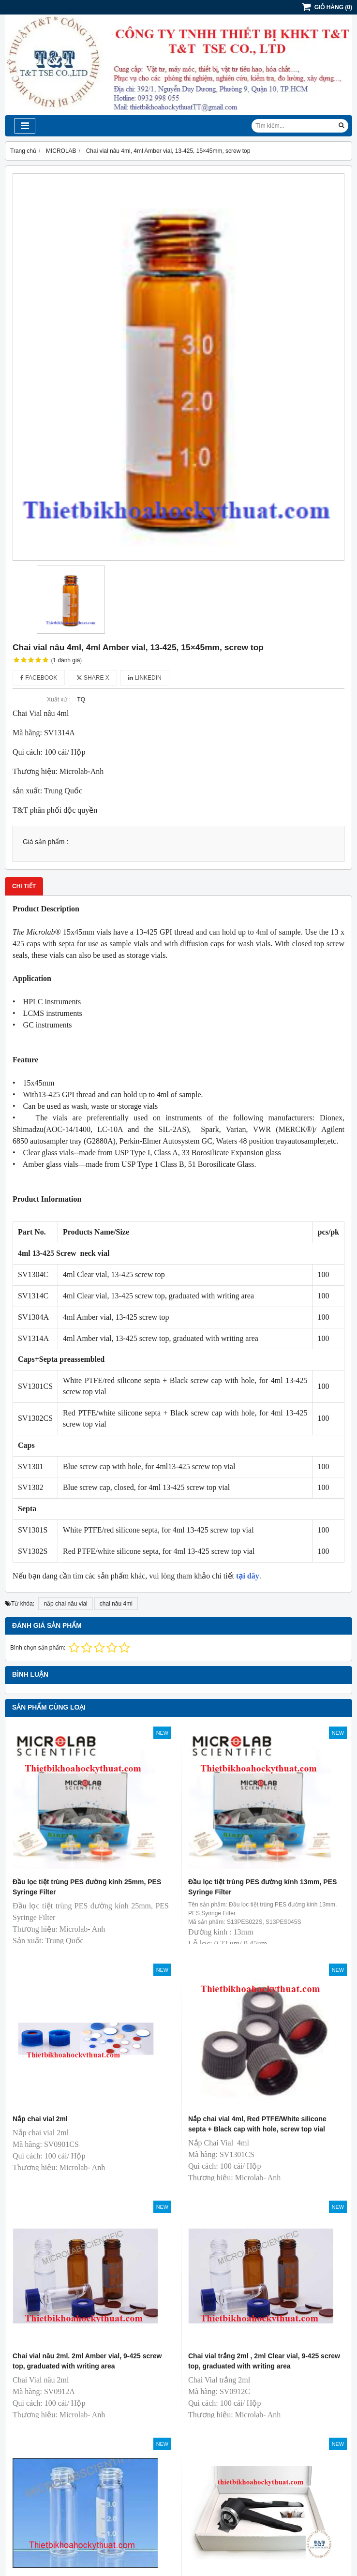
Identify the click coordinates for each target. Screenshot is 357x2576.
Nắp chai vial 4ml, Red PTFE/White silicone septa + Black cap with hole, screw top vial (257, 2124)
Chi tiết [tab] (24, 886)
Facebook (38, 677)
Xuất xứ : (59, 699)
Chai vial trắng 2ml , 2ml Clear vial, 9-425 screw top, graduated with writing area (264, 2361)
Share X (92, 677)
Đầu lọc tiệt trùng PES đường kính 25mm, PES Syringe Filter (87, 1887)
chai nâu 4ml (116, 1603)
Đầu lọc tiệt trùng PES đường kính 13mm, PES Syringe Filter (262, 1887)
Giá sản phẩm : (45, 842)
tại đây (247, 1576)
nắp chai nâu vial (65, 1603)
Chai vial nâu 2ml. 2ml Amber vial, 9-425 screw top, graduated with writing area (87, 2361)
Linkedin (145, 677)
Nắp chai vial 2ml (40, 2119)
